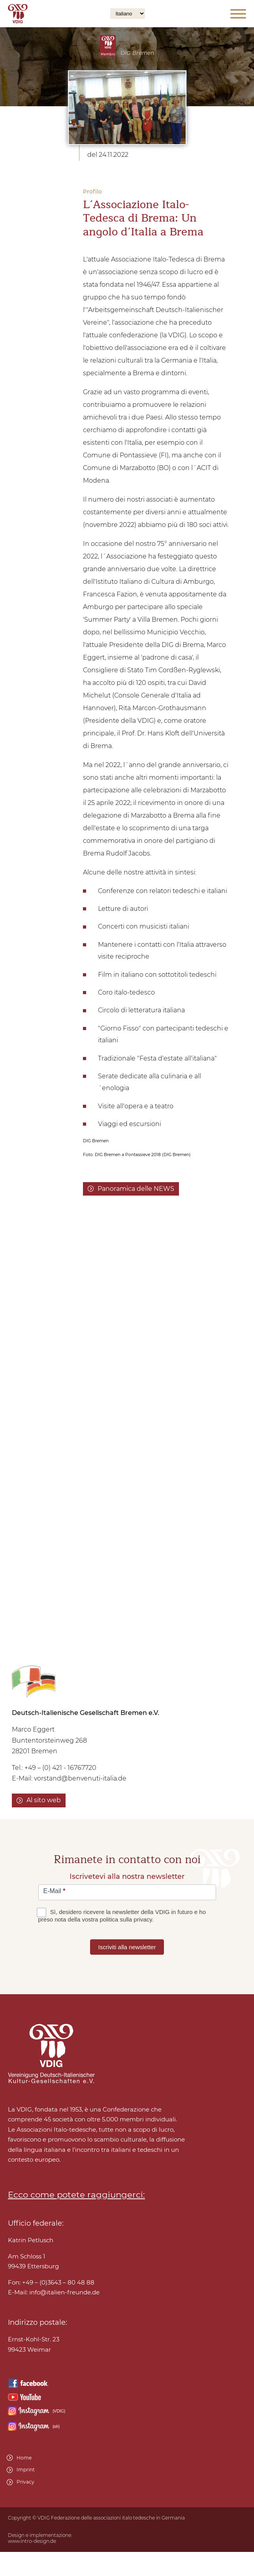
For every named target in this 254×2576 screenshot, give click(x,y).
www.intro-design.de (32, 2541)
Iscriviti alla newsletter (127, 1947)
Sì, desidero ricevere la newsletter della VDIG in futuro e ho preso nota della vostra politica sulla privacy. (122, 1915)
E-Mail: (54, 2292)
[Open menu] (238, 14)
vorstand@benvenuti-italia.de (80, 1778)
